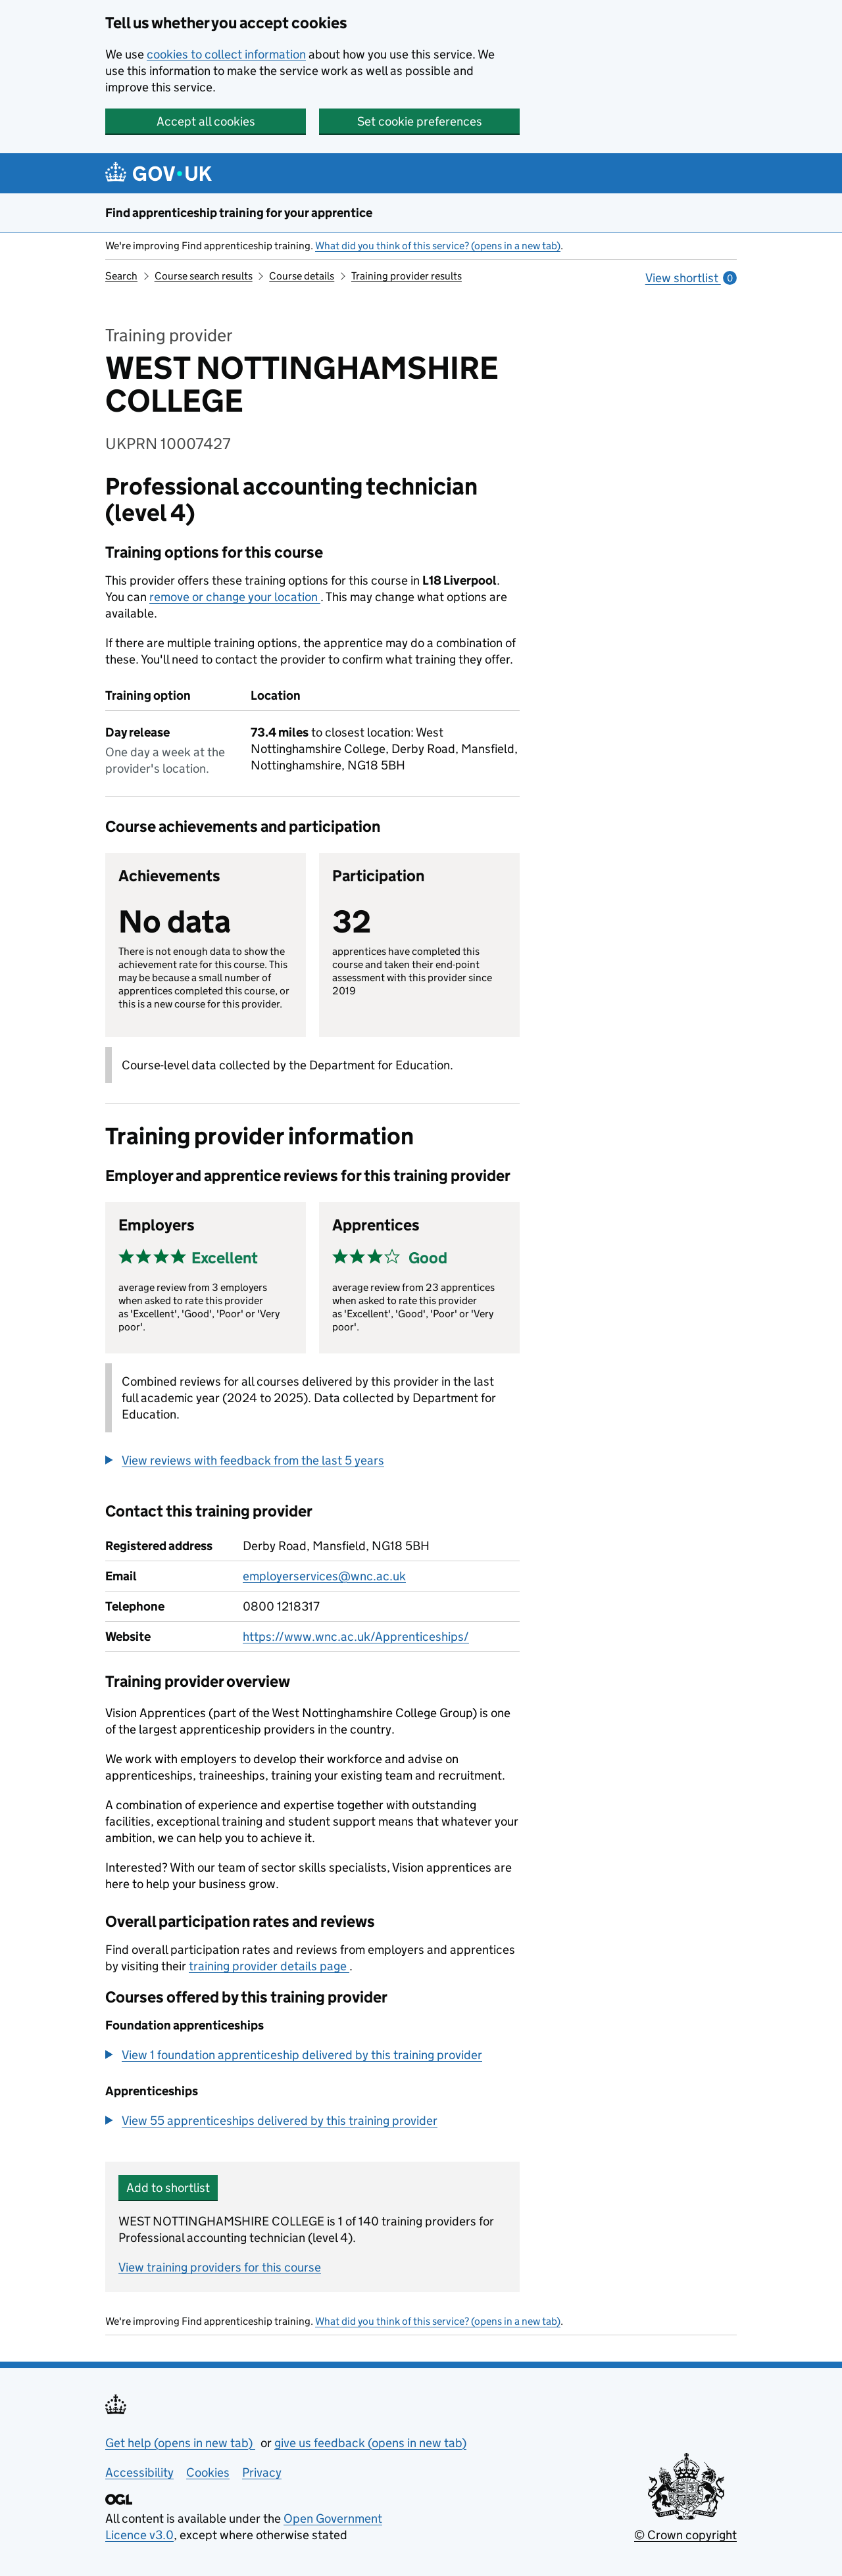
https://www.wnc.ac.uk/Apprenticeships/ (356, 1636)
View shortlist (691, 277)
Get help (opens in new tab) (180, 2442)
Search (121, 276)
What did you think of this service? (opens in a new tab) (437, 245)
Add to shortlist (168, 2187)
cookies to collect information (226, 54)
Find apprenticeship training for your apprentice (238, 212)
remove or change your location (234, 596)
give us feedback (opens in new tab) (370, 2442)
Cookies (208, 2472)
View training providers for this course (219, 2267)
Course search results (204, 276)
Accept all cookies (206, 121)
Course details (301, 276)
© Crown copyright (685, 2534)
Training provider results (406, 276)
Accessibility (139, 2472)
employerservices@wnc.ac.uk (324, 1576)
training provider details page (269, 1966)
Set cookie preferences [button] (419, 121)
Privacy (262, 2472)
